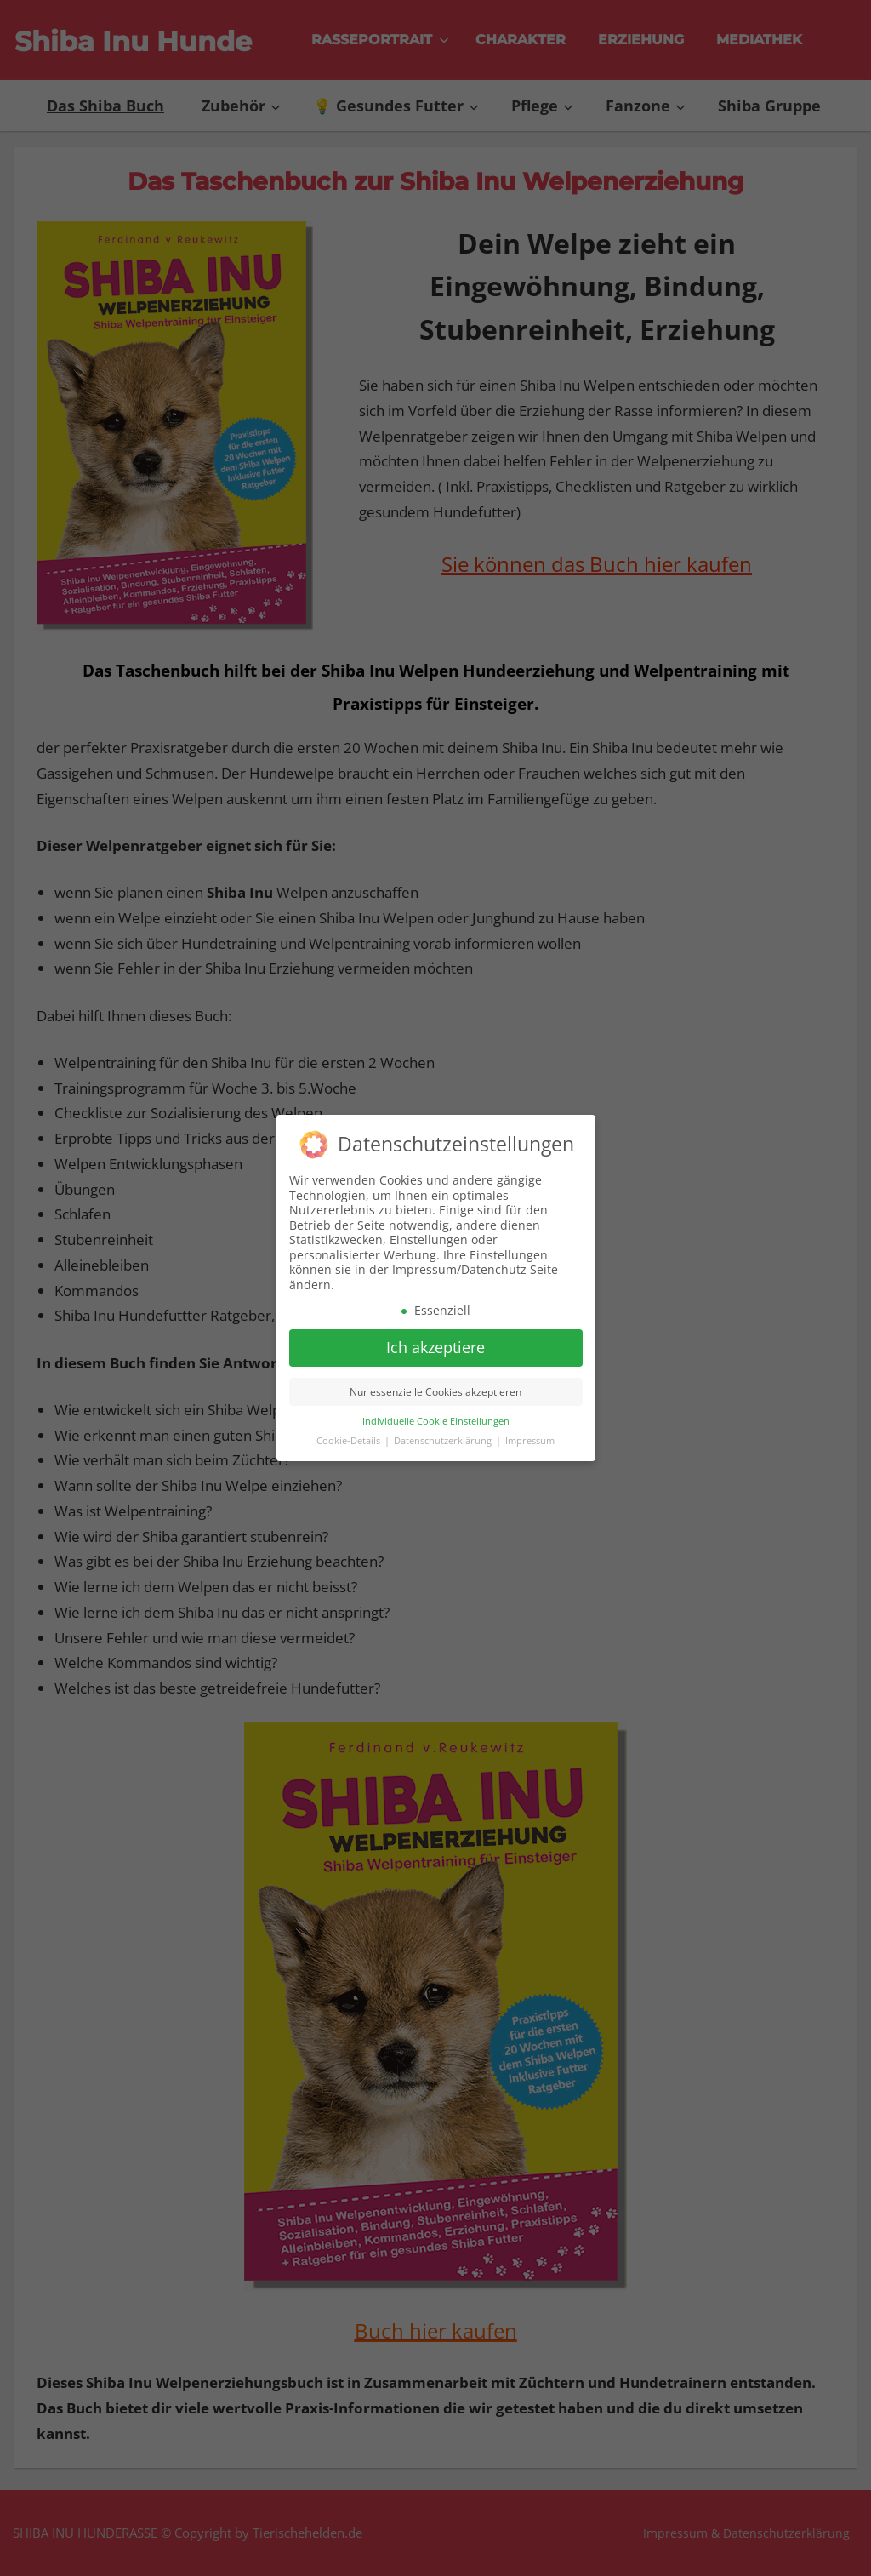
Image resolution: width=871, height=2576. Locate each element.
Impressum (530, 1435)
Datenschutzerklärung (444, 1435)
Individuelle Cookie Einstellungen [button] (436, 1415)
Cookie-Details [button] (349, 1435)
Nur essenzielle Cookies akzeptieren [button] (435, 1386)
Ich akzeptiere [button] (435, 1341)
